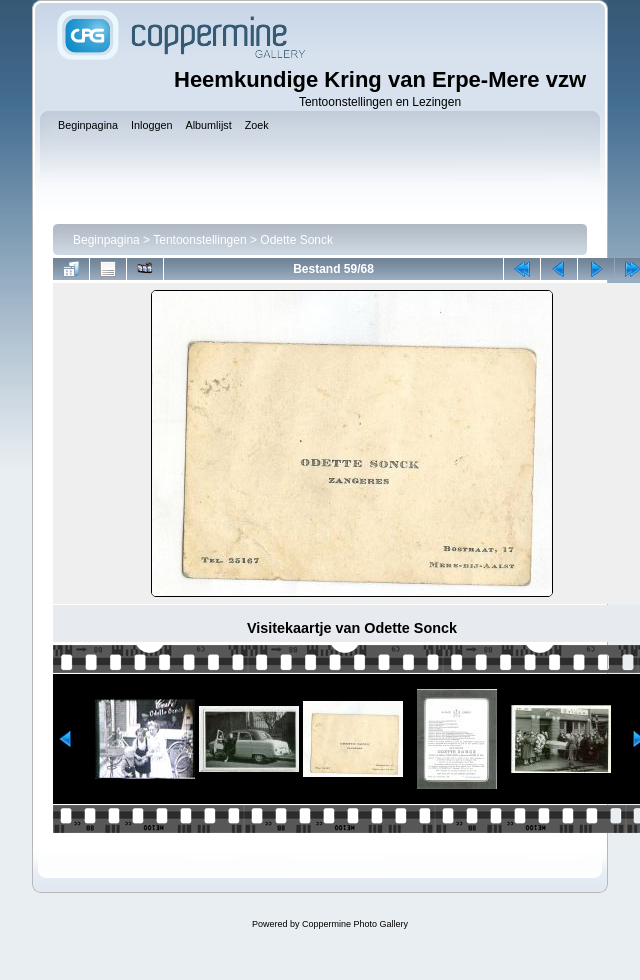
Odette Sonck (296, 240)
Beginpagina (106, 240)
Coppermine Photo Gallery (355, 924)
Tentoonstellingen (199, 240)
